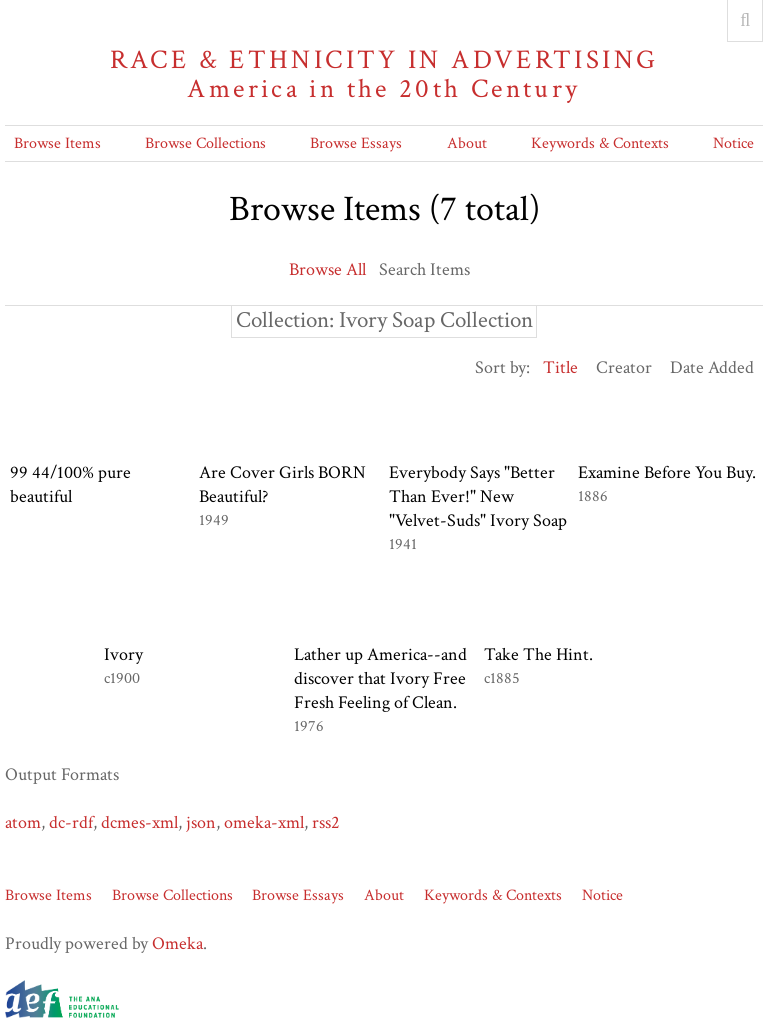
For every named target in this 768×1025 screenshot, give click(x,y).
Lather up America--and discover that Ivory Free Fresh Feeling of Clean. (380, 678)
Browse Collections (205, 143)
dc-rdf (71, 822)
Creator (624, 367)
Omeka (177, 943)
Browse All (327, 269)
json (201, 822)
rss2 (326, 822)
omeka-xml (264, 822)
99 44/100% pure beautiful (70, 484)
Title (560, 367)
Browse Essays (356, 143)
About (467, 143)
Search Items (424, 269)
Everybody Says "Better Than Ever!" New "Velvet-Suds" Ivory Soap (478, 496)
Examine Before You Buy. (667, 472)
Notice (733, 143)
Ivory (123, 654)
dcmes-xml (139, 822)
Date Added (712, 367)
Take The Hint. (538, 654)
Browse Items (57, 143)
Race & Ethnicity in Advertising (384, 74)
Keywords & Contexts (600, 143)
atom (23, 822)
